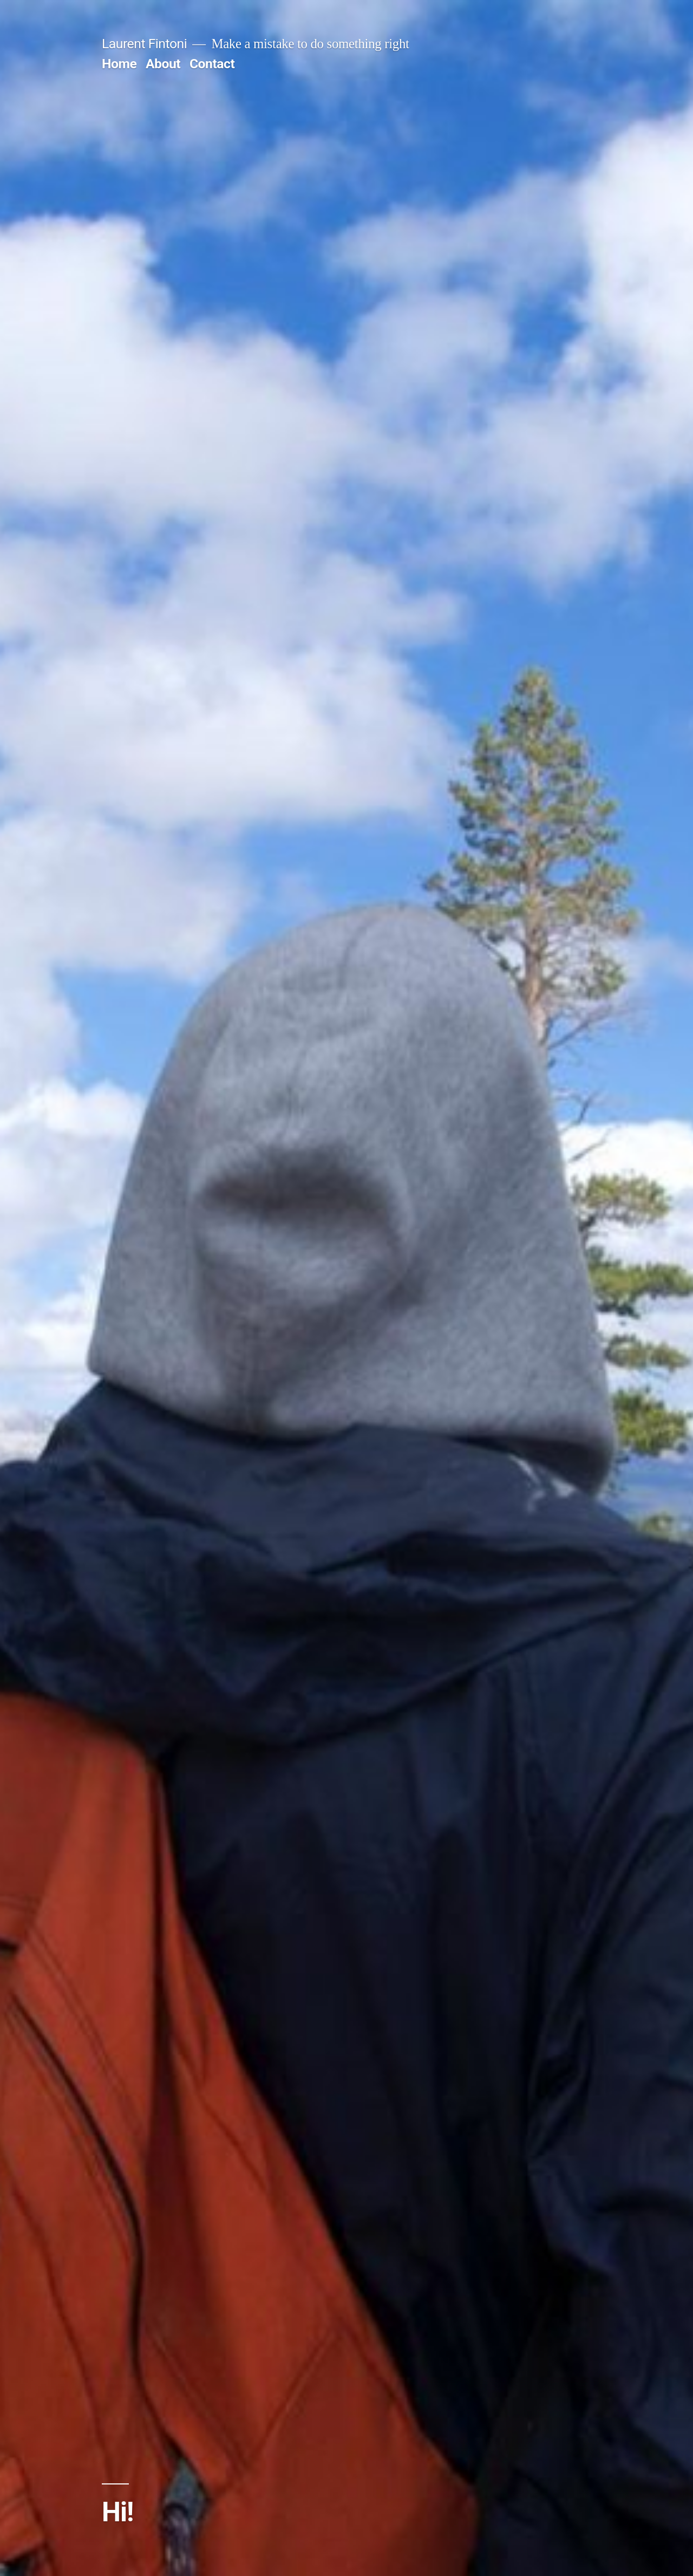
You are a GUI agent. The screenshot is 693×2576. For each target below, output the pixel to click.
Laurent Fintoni (144, 43)
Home (119, 63)
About (163, 63)
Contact (211, 63)
